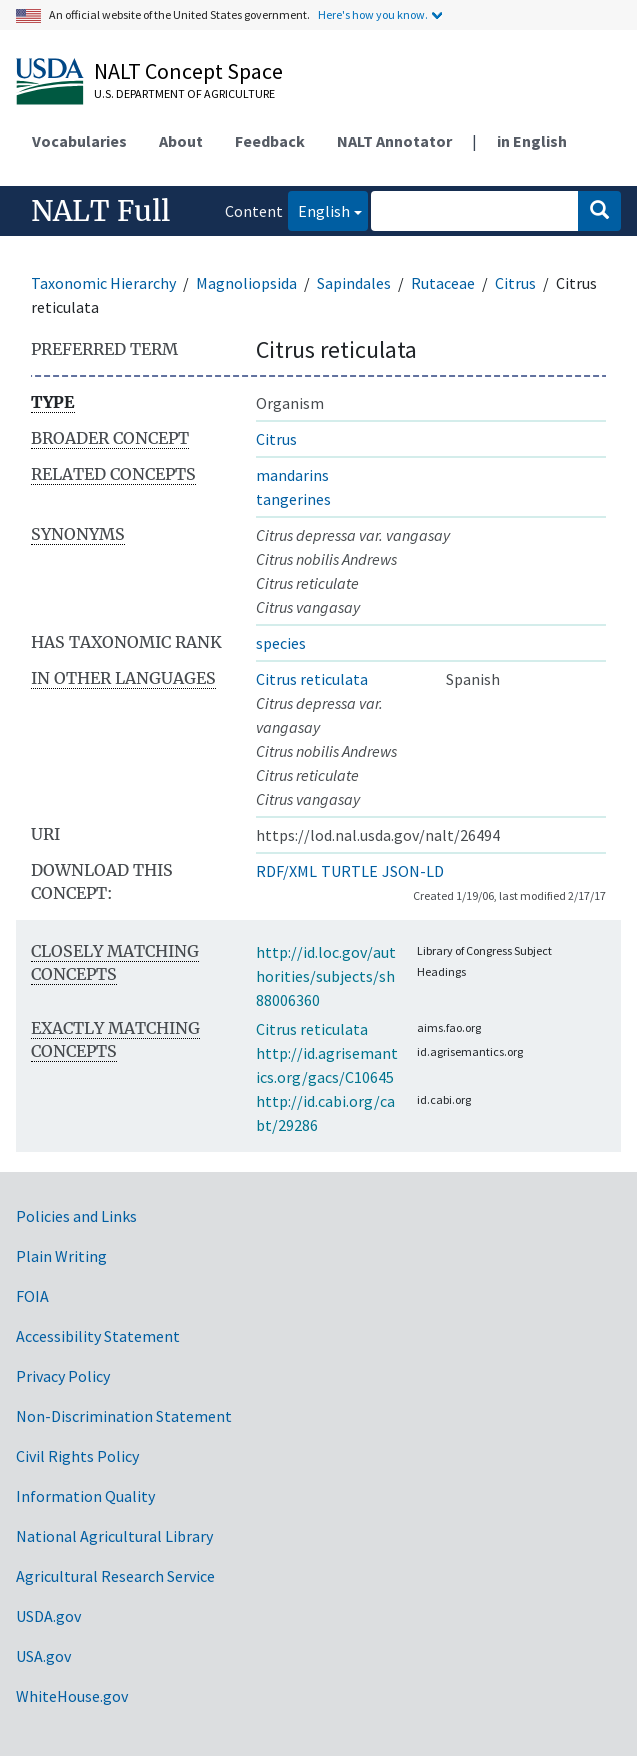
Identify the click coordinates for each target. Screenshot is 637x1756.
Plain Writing (61, 1256)
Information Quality (85, 1496)
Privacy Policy (63, 1376)
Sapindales (354, 283)
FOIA (32, 1296)
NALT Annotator (394, 141)
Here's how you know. (373, 14)
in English (532, 141)
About (181, 141)
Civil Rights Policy (77, 1456)
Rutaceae (443, 283)
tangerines (293, 499)
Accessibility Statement (98, 1336)
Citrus (515, 283)
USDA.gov (48, 1616)
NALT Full (100, 211)
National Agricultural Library (114, 1536)
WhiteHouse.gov (72, 1696)
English (319, 209)
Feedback (270, 141)
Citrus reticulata (312, 679)
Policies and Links (76, 1216)
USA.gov (43, 1656)
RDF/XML (286, 871)
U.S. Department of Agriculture (184, 93)
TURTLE (349, 871)
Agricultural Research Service (115, 1576)
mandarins (292, 475)
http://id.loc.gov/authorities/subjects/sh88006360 (326, 976)
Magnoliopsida (246, 283)
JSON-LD (413, 871)
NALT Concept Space (188, 71)
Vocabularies (79, 141)
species (281, 643)
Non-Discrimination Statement (124, 1416)
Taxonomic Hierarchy (103, 283)
